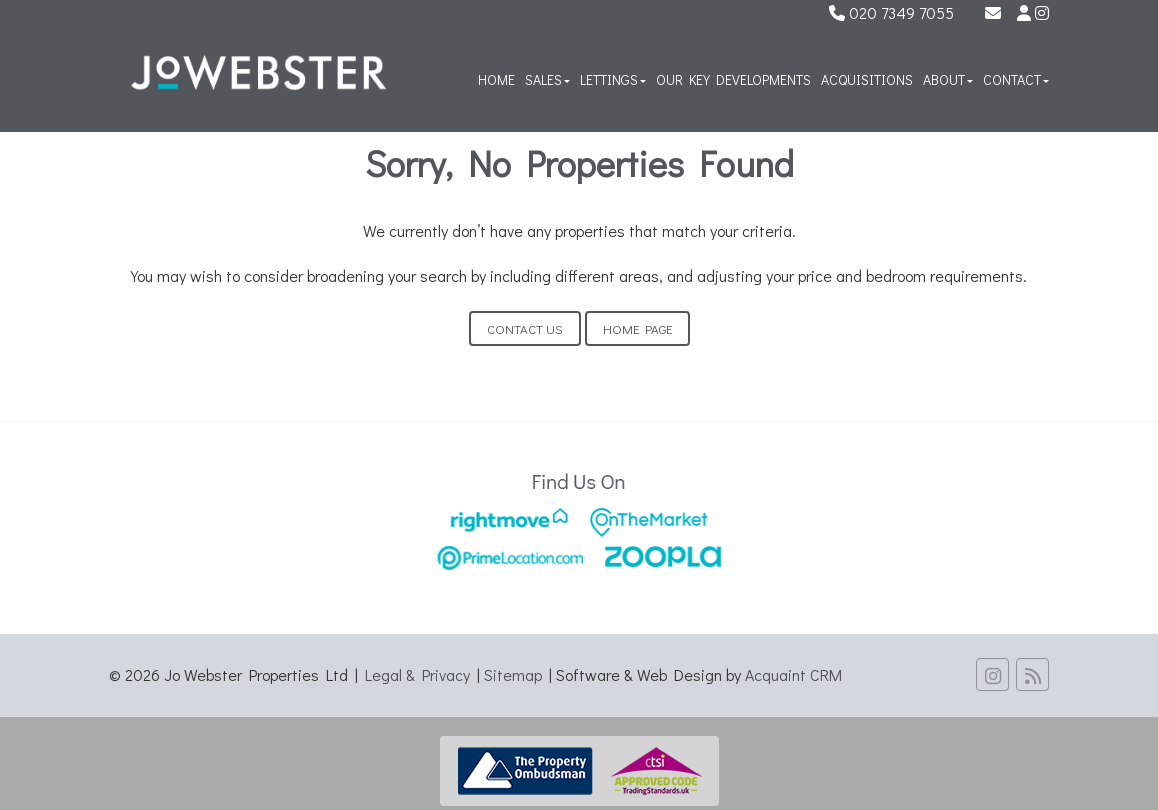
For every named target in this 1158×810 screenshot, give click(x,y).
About (948, 79)
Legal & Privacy (417, 674)
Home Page (637, 328)
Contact (1016, 79)
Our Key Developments (733, 79)
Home (496, 79)
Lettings (613, 79)
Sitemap (513, 674)
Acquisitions (867, 79)
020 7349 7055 (891, 12)
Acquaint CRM (793, 674)
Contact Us (525, 328)
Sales (547, 79)
